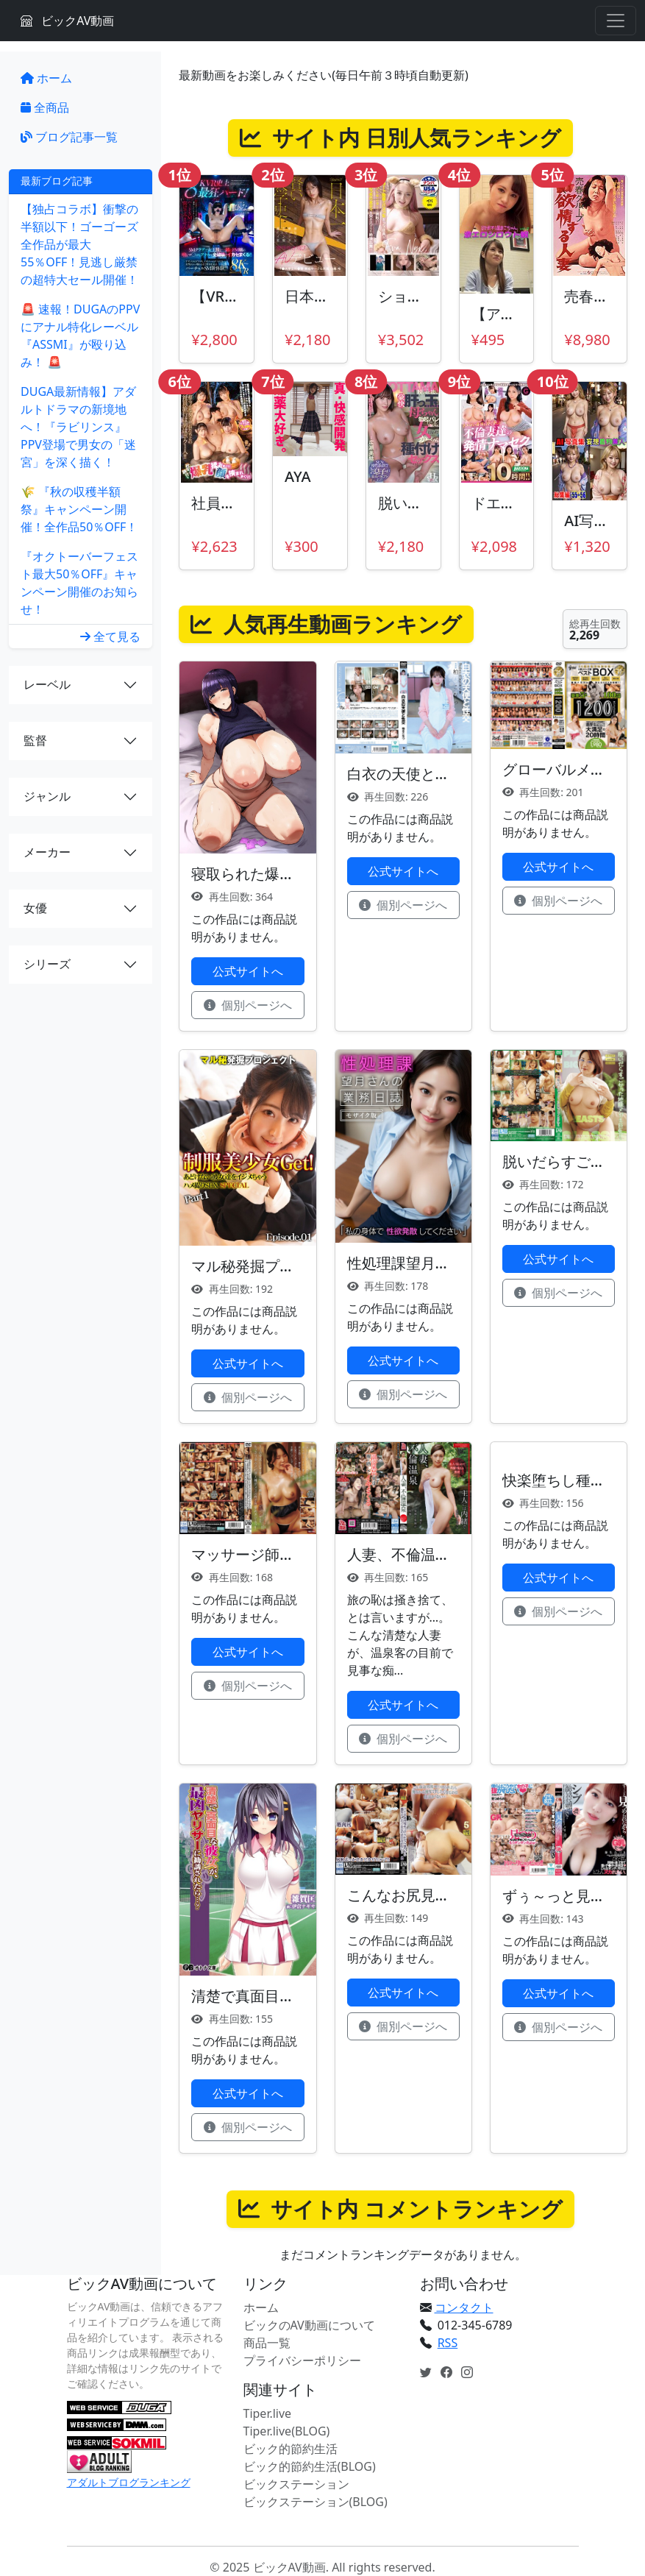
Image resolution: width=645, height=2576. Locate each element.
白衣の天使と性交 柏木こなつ (444, 774)
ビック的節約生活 (290, 2449)
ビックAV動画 (67, 21)
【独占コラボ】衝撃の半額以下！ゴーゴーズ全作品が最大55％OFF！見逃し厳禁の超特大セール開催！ (79, 244)
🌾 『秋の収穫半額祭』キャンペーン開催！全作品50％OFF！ (79, 509)
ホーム (46, 78)
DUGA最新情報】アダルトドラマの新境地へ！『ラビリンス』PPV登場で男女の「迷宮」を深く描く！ (78, 426)
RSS (448, 2343)
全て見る (110, 636)
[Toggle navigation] (615, 20)
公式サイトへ (248, 971)
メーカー (47, 852)
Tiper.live (267, 2413)
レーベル (47, 684)
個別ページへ (248, 1005)
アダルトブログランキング (128, 2482)
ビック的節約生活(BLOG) (309, 2466)
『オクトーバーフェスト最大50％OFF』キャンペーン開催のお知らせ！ (79, 582)
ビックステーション (296, 2484)
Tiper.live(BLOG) (286, 2431)
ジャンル (47, 796)
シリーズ (47, 964)
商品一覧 (267, 2343)
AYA (297, 476)
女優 (35, 908)
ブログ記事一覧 (69, 137)
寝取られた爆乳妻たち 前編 (281, 874)
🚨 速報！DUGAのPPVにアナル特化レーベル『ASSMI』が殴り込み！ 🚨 (80, 335)
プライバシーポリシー (302, 2360)
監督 (35, 740)
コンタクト (464, 2307)
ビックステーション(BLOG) (315, 2502)
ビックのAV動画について (309, 2325)
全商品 (45, 107)
